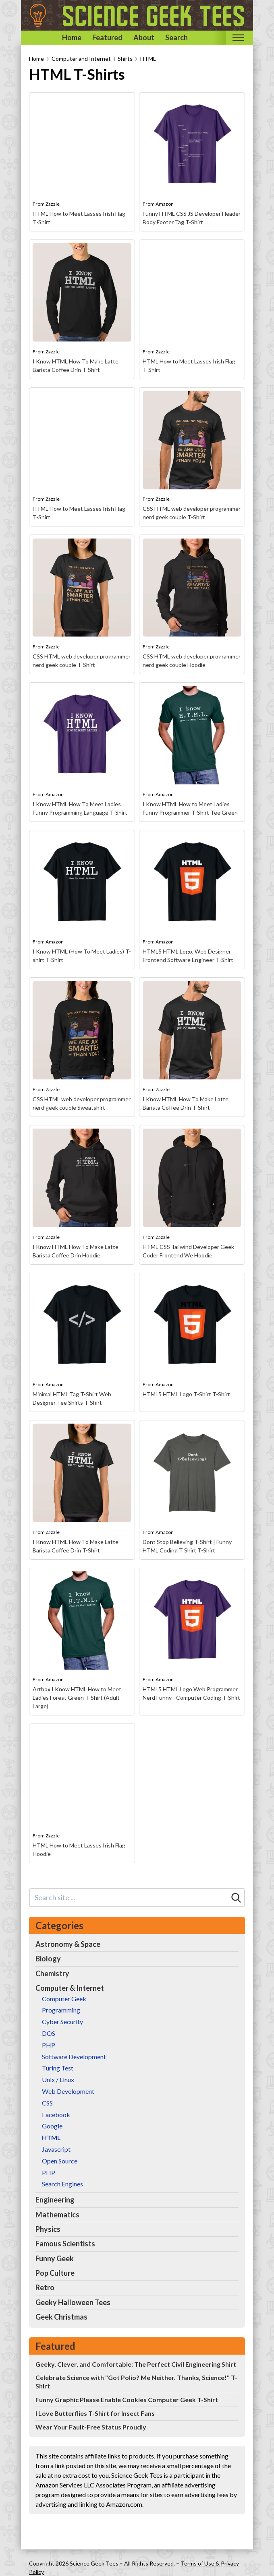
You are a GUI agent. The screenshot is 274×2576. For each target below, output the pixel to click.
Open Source (59, 2161)
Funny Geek (54, 2258)
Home (71, 37)
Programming (61, 2010)
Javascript (56, 2149)
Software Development (74, 2056)
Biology (48, 1958)
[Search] (236, 1898)
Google (52, 2126)
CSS (47, 2103)
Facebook (56, 2114)
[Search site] (129, 1897)
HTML (148, 58)
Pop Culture (55, 2272)
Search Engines (62, 2184)
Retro (44, 2287)
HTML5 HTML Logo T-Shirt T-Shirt (186, 1394)
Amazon (165, 204)
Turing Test (57, 2068)
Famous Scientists (65, 2243)
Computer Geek (64, 1998)
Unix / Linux (58, 2079)
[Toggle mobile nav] (238, 38)
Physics (47, 2229)
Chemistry (52, 1973)
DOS (48, 2033)
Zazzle (53, 204)
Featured (107, 37)
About (143, 37)
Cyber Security (62, 2021)
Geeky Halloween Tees (72, 2302)
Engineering (55, 2199)
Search (176, 37)
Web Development (68, 2091)
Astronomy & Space (67, 1944)
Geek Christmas (61, 2316)
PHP (48, 2045)
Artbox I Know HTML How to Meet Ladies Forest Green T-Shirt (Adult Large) (77, 1697)
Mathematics (57, 2214)
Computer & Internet (69, 1988)
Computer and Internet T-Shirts (92, 58)
